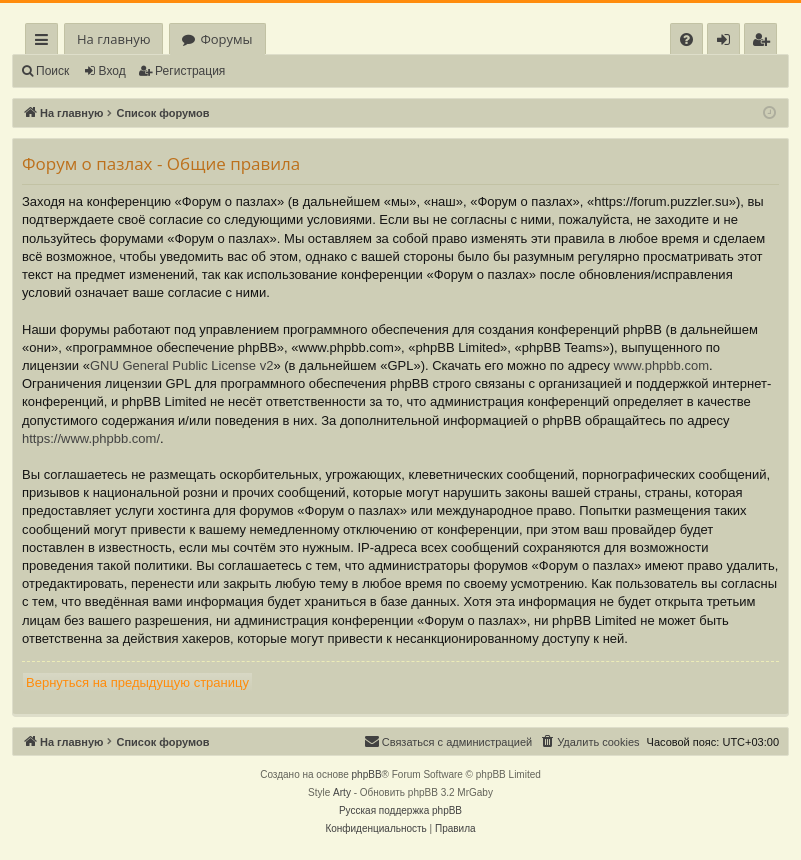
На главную (113, 39)
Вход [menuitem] (727, 42)
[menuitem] (686, 39)
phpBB (367, 774)
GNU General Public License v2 (182, 365)
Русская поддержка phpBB (400, 810)
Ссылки (45, 42)
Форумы (226, 39)
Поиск (52, 71)
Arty (342, 792)
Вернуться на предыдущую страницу (137, 682)
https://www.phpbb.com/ (91, 438)
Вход (112, 71)
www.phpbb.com (661, 365)
